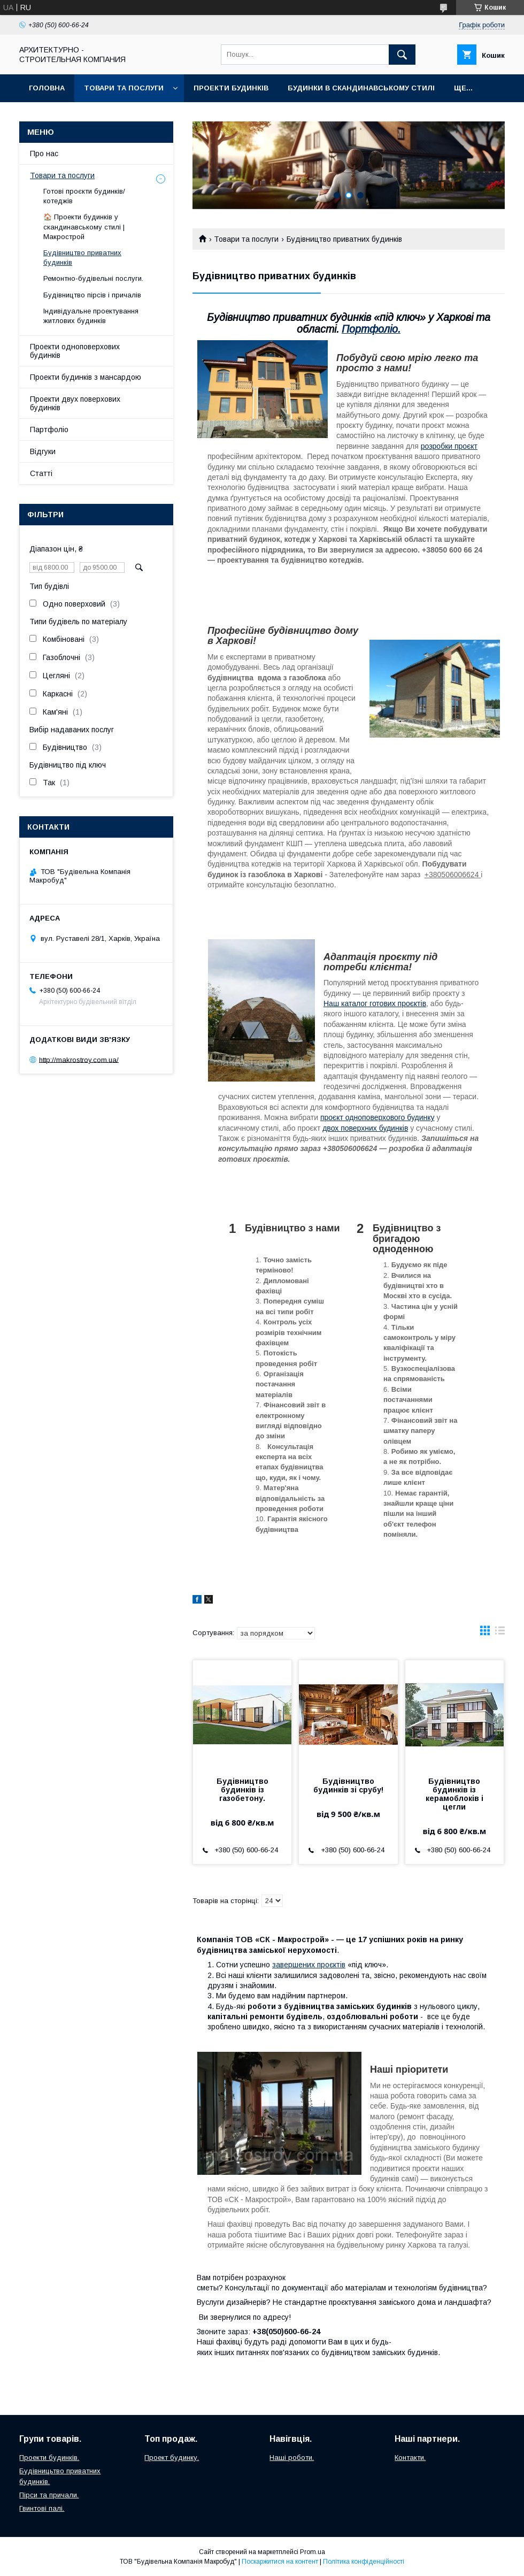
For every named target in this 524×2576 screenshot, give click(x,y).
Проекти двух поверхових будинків (75, 403)
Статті (41, 473)
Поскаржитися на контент (280, 2561)
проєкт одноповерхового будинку (377, 1117)
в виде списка (500, 1633)
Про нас (44, 153)
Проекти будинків (231, 88)
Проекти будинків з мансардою (85, 377)
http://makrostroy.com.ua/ (79, 1059)
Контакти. (410, 2458)
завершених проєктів (308, 1964)
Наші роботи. (291, 2458)
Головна (47, 88)
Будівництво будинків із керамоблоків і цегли (454, 1794)
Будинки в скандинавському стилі (361, 88)
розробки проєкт (449, 446)
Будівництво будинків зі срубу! (348, 1785)
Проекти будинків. (49, 2458)
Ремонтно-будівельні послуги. (93, 278)
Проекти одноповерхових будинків (75, 350)
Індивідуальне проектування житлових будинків (90, 316)
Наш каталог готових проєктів (374, 1003)
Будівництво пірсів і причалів (92, 295)
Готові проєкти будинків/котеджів (84, 196)
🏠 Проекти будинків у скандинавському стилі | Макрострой (84, 226)
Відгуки (43, 451)
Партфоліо (49, 429)
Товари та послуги (124, 88)
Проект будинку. (171, 2458)
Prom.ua (312, 2552)
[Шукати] (402, 54)
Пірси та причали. (49, 2495)
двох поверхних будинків (365, 1128)
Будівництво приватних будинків (82, 257)
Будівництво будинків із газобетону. (242, 1790)
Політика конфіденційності (363, 2561)
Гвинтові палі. (41, 2508)
